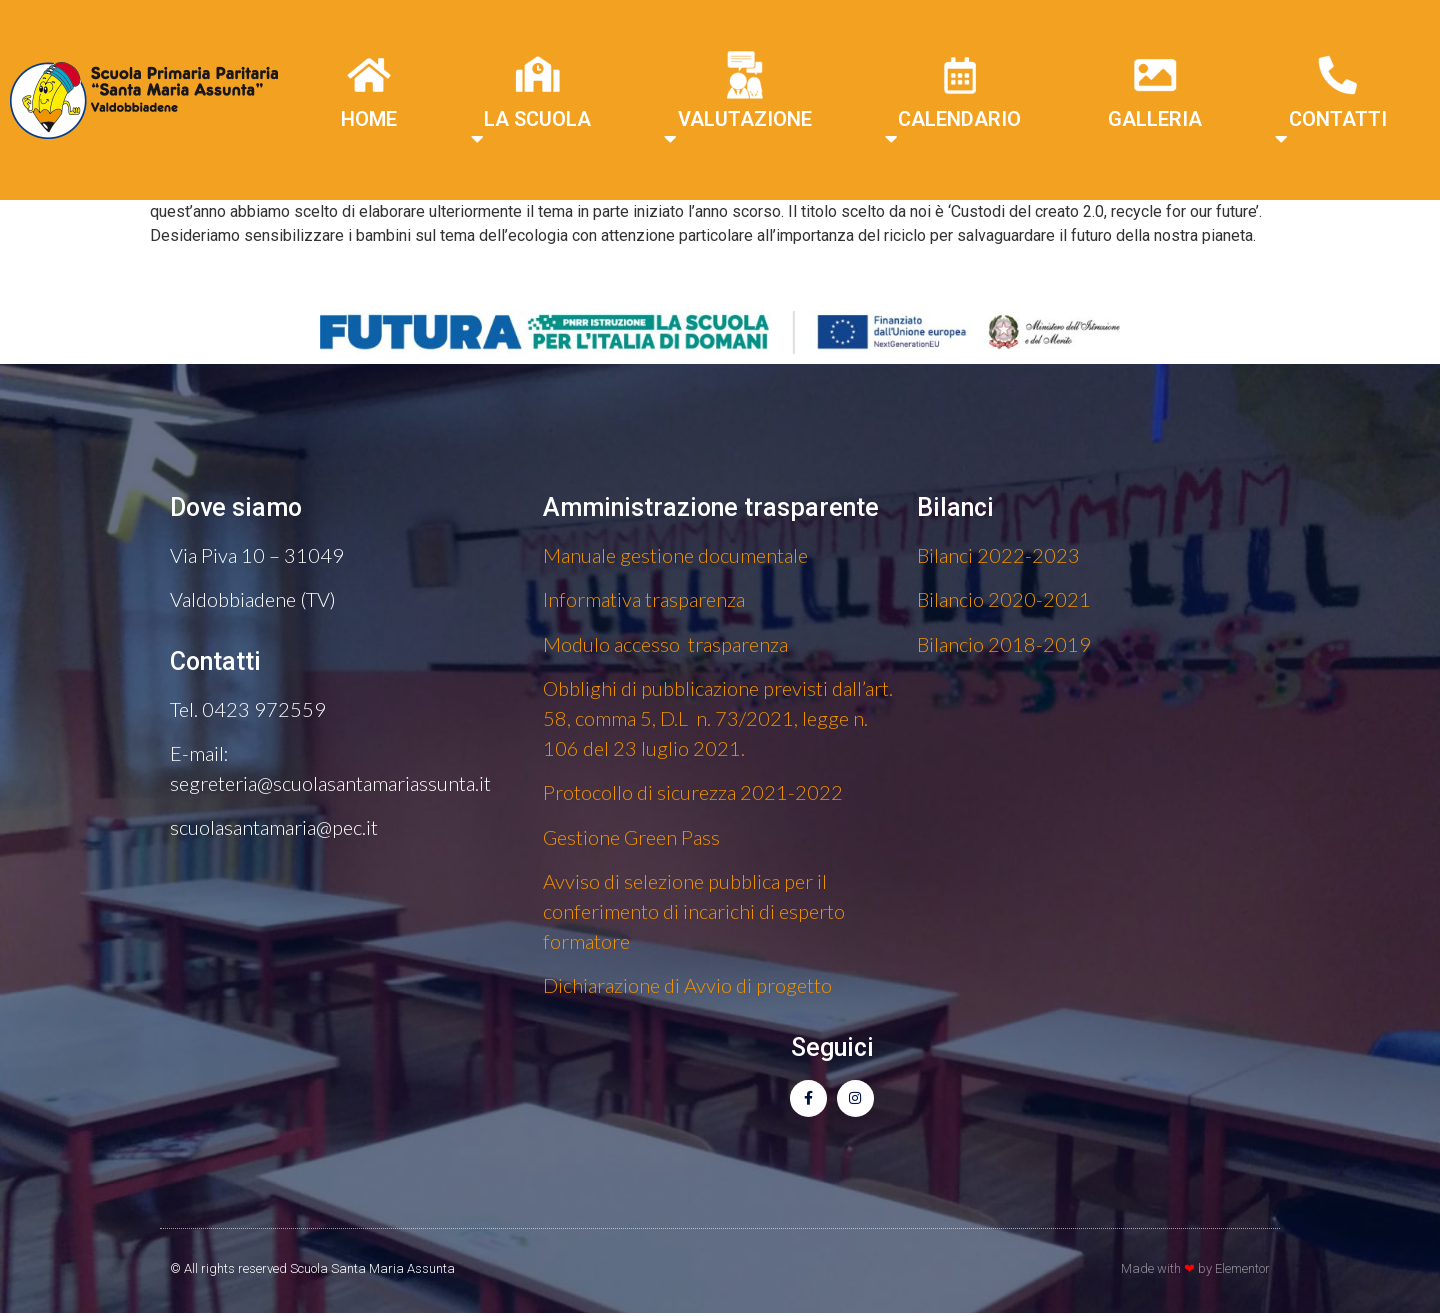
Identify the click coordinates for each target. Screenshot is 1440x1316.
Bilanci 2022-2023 (998, 555)
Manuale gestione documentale (675, 555)
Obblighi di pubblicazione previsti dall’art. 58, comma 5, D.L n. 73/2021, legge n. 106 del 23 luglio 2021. (718, 718)
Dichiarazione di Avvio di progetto (687, 985)
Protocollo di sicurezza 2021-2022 (693, 792)
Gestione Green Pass (631, 837)
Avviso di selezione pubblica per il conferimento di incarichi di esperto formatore (694, 911)
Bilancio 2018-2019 (1004, 644)
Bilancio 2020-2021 (1004, 599)
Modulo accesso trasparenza (665, 644)
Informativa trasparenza (644, 599)
